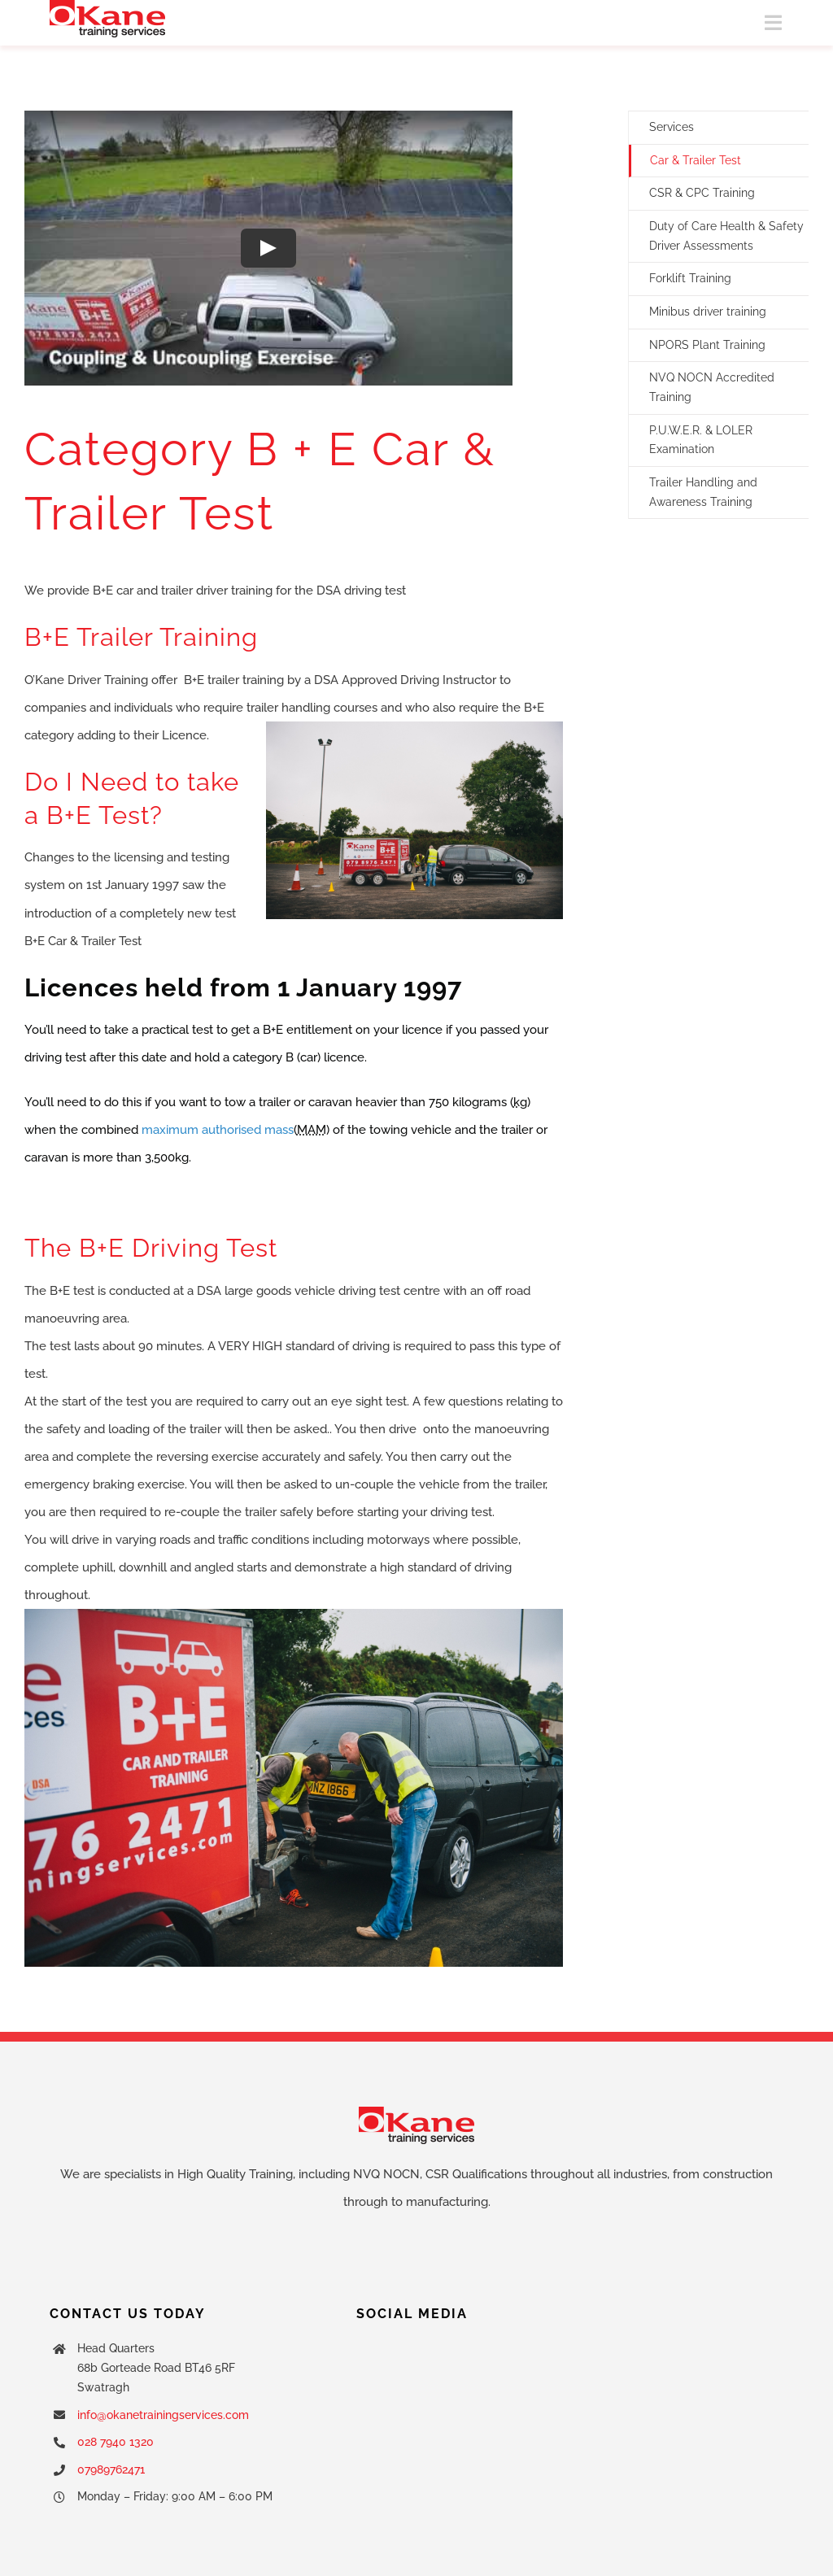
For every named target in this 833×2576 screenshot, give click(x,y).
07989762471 (111, 2469)
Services (671, 126)
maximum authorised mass (218, 1129)
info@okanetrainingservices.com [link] (163, 2414)
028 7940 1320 (115, 2441)
